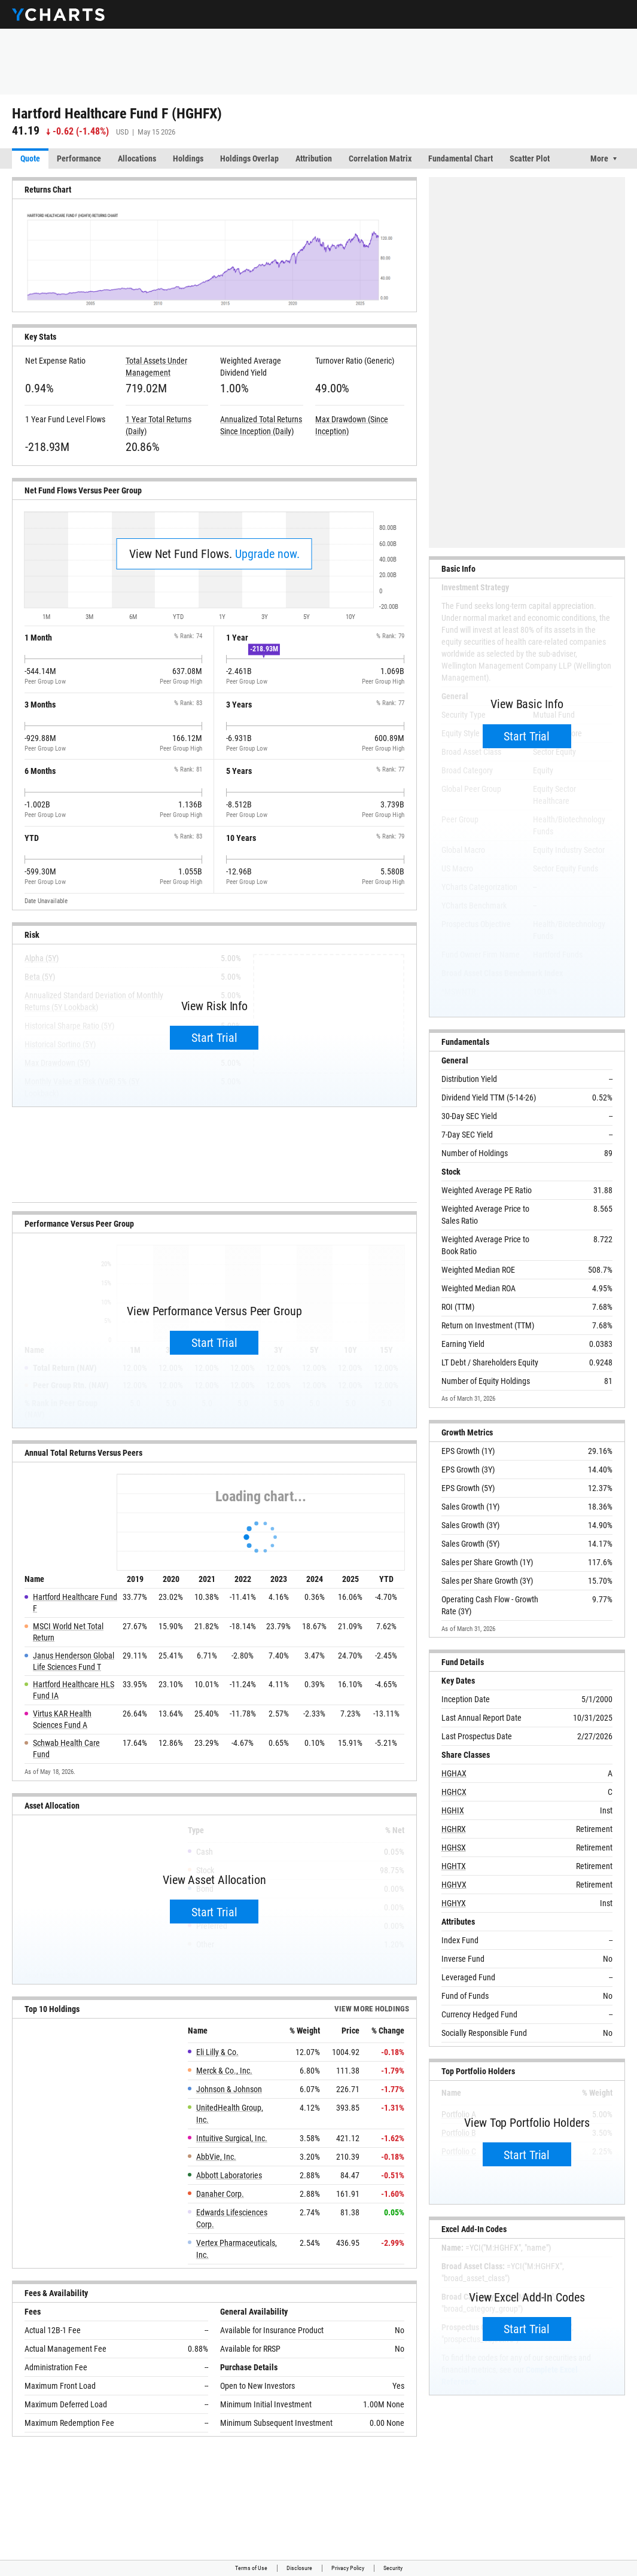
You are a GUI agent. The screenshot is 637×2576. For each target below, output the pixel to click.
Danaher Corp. (220, 2194)
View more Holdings (372, 2008)
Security (393, 2568)
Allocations (137, 158)
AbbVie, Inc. (216, 2157)
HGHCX (454, 1792)
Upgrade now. (267, 554)
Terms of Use (251, 2568)
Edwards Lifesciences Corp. (231, 2218)
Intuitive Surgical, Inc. (231, 2138)
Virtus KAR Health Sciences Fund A (62, 1719)
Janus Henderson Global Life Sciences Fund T (73, 1661)
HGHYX (453, 1903)
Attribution (313, 158)
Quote (30, 158)
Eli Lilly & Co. (217, 2052)
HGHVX (454, 1884)
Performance (79, 158)
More (599, 158)
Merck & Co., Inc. (224, 2070)
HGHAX (454, 1773)
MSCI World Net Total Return (68, 1631)
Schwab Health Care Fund (66, 1748)
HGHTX (453, 1866)
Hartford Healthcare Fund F (75, 1602)
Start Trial (214, 1038)
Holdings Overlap (249, 158)
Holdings (188, 158)
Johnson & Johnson (229, 2089)
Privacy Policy (347, 2568)
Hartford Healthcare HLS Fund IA (73, 1689)
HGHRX (453, 1829)
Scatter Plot (530, 158)
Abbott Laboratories (229, 2175)
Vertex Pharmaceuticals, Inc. (236, 2249)
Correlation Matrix (380, 158)
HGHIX (452, 1810)
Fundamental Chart (460, 158)
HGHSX (453, 1847)
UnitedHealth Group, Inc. (229, 2113)
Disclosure (299, 2568)
